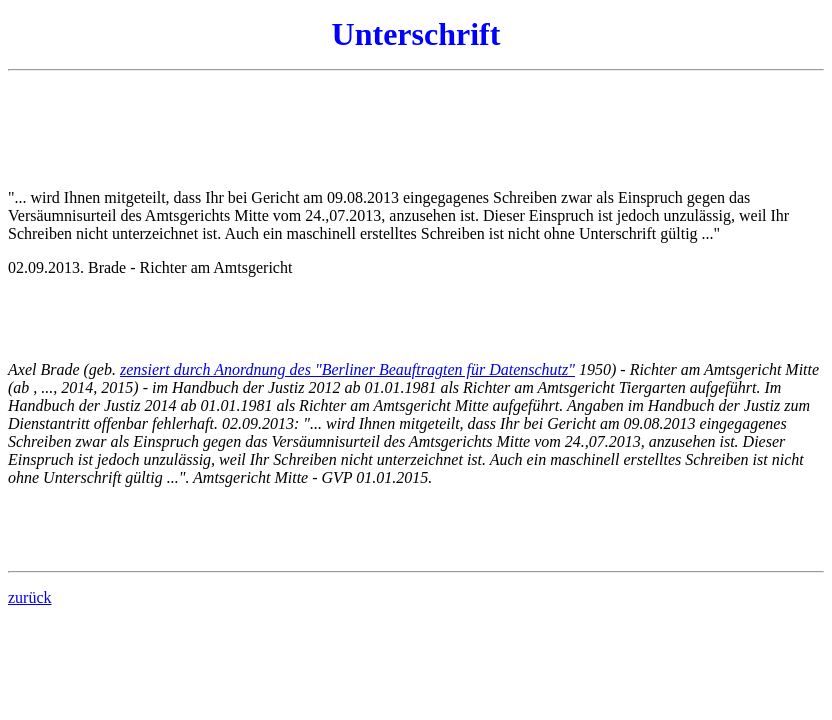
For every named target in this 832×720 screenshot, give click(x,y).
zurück (30, 597)
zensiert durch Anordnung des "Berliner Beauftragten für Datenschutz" (347, 369)
